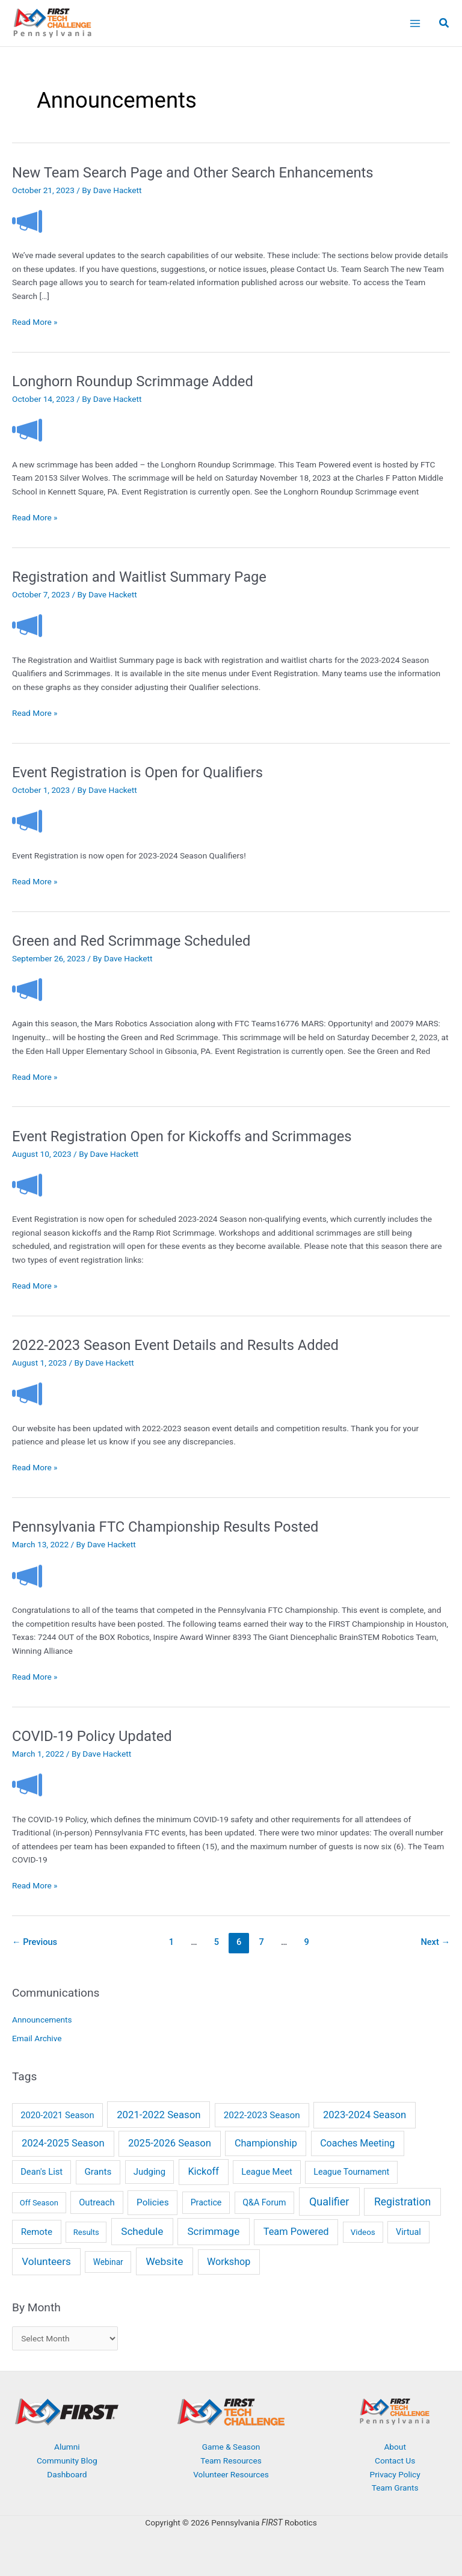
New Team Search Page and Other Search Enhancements (193, 172)
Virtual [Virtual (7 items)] (408, 2232)
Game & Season (231, 2446)
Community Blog (67, 2460)
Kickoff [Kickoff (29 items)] (203, 2171)
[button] (444, 24)
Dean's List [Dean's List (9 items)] (41, 2171)
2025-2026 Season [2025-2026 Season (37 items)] (169, 2143)
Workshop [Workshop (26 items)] (228, 2261)
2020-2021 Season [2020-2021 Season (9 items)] (57, 2115)
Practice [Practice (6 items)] (206, 2202)
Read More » (35, 322)
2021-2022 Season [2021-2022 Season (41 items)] (158, 2115)
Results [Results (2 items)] (86, 2232)
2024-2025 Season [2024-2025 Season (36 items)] (63, 2143)
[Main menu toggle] (414, 23)
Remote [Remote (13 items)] (36, 2231)
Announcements (42, 2019)
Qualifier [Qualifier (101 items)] (329, 2201)
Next (435, 1942)
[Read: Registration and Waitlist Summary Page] (27, 625)
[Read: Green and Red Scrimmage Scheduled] (27, 988)
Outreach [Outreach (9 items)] (96, 2202)
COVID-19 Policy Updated (92, 1736)
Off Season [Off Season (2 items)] (39, 2202)
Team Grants (395, 2487)
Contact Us (395, 2460)
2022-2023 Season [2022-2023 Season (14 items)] (262, 2115)
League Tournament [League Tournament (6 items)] (351, 2172)
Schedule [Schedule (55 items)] (142, 2231)
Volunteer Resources (231, 2474)
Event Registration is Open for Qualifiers (137, 772)
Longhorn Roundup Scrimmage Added (132, 381)
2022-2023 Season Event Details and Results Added (175, 1345)
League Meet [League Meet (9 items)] (266, 2171)
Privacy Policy (395, 2474)
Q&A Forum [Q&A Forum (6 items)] (264, 2202)
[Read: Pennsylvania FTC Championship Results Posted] (27, 1575)
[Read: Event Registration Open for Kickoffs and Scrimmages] (27, 1184)
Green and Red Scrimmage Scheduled (131, 940)
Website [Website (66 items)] (164, 2261)
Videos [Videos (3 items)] (363, 2232)
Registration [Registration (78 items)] (402, 2202)
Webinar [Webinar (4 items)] (108, 2262)
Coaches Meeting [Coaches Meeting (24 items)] (357, 2143)
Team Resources (231, 2460)
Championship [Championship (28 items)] (266, 2143)
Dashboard (67, 2474)
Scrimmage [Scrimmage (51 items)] (213, 2231)
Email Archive (36, 2038)
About (394, 2446)
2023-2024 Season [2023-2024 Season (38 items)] (364, 2115)
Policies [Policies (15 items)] (153, 2202)
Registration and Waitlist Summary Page (139, 577)
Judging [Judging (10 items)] (149, 2171)
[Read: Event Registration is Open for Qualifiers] (27, 820)
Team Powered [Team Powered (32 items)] (296, 2231)
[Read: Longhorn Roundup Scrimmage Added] (27, 429)
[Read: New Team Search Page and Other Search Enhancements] (27, 220)
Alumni (67, 2446)
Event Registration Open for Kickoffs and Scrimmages (182, 1136)
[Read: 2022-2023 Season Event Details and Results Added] (27, 1393)
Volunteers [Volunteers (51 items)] (46, 2261)
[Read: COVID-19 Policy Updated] (27, 1784)
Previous (34, 1942)
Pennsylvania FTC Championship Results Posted (165, 1526)
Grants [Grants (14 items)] (97, 2171)
